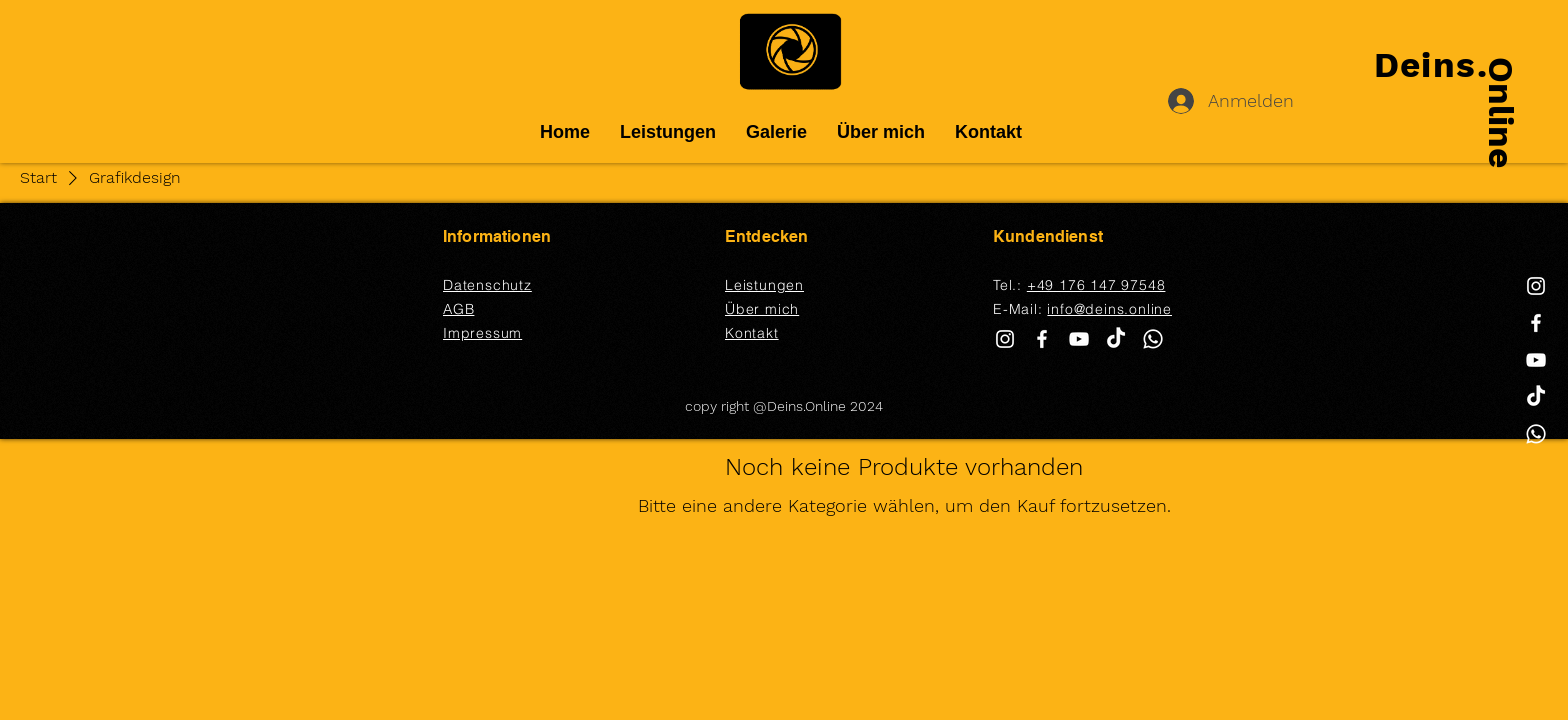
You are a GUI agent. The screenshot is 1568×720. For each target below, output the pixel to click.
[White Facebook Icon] (1536, 323)
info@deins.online (1109, 309)
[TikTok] (1536, 397)
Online (1501, 112)
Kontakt (752, 333)
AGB (458, 309)
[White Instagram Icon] (1536, 286)
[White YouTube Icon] (1536, 360)
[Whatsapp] (1536, 434)
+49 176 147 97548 (1096, 285)
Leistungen (764, 285)
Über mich (762, 309)
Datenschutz (487, 285)
